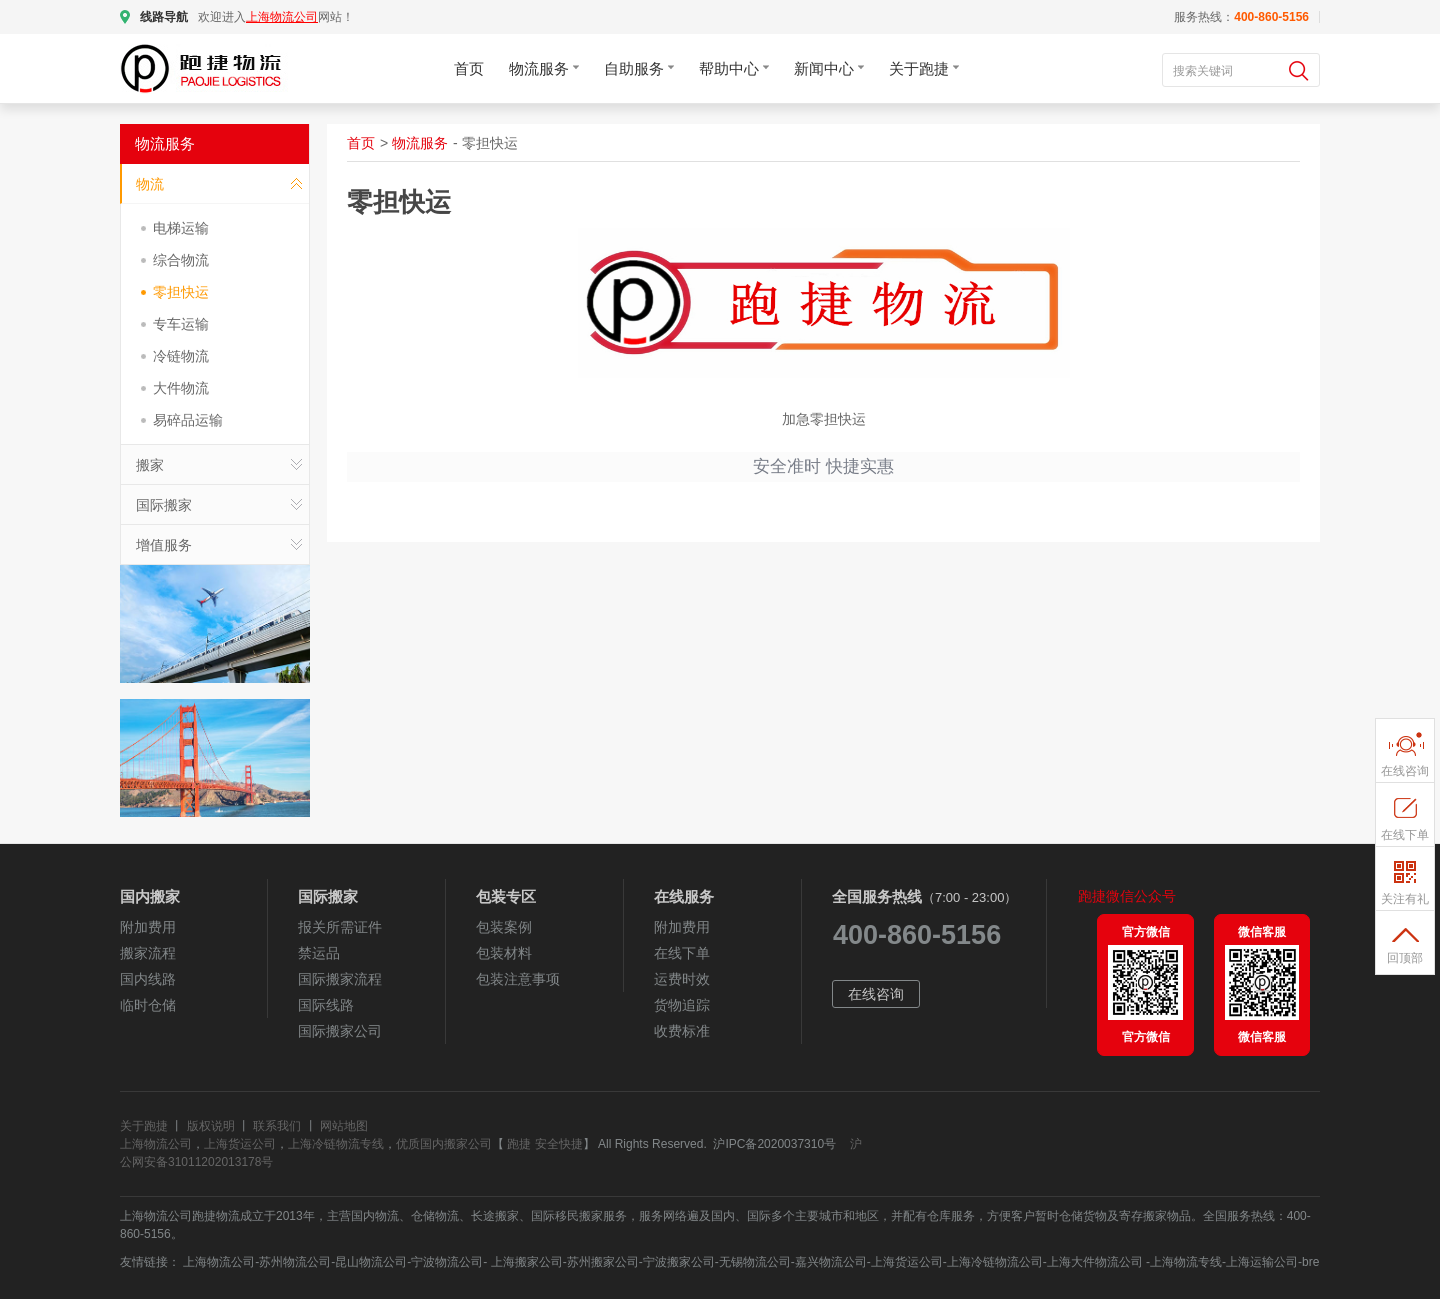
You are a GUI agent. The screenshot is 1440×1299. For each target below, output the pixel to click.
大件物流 (181, 388)
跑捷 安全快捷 (544, 1144)
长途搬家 (495, 1216)
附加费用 (148, 927)
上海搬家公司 (524, 1262)
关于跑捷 (924, 68)
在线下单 (682, 953)
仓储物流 (435, 1216)
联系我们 (277, 1126)
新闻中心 (829, 68)
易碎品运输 (188, 420)
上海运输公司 (1262, 1262)
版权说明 (211, 1126)
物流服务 (544, 68)
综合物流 (181, 260)
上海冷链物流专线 (336, 1144)
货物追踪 (682, 1005)
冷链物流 (181, 356)
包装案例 (504, 927)
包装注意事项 (518, 979)
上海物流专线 (1186, 1262)
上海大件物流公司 (1096, 1262)
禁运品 (319, 953)
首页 (469, 68)
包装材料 (504, 953)
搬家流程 (148, 953)
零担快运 (181, 292)
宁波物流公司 (447, 1262)
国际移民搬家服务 (579, 1216)
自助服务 (639, 68)
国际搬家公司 (340, 1031)
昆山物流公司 (371, 1262)
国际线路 (326, 1005)
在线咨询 (876, 994)
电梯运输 (181, 228)
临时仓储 (148, 1005)
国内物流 (375, 1216)
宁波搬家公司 (679, 1262)
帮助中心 (734, 68)
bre (1310, 1262)
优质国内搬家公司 (444, 1144)
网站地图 (344, 1126)
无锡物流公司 (755, 1262)
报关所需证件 (340, 927)
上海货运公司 (240, 1144)
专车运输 (181, 324)
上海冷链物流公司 (995, 1262)
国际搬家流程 (340, 979)
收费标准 (682, 1031)
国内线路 (148, 979)
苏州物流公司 (295, 1262)
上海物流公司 (156, 1144)
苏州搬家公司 (603, 1262)
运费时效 (682, 979)
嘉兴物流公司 (831, 1262)
